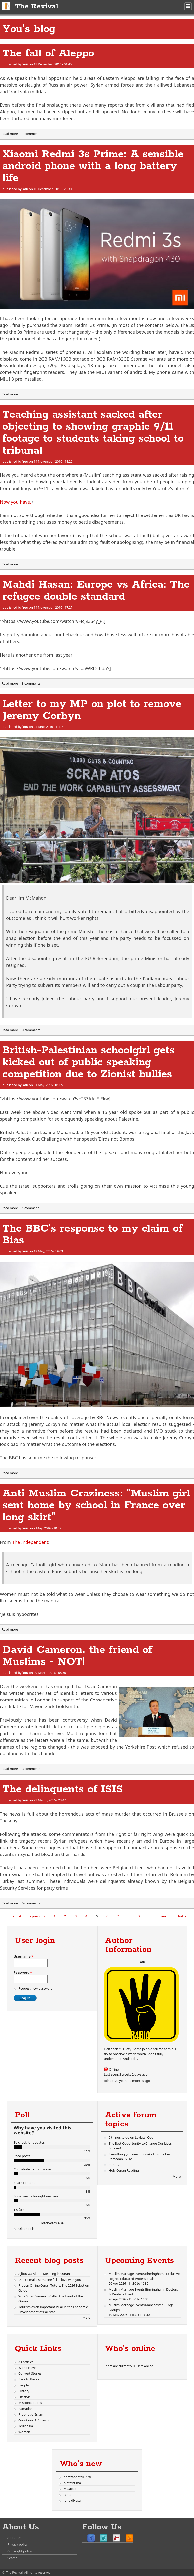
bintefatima (72, 2483)
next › (165, 1916)
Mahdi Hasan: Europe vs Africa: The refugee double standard (95, 590)
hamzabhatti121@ (77, 2477)
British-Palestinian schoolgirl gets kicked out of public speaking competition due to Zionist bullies (88, 1062)
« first (17, 1916)
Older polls (26, 2228)
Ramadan (25, 2408)
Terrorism (25, 2426)
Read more (10, 133)
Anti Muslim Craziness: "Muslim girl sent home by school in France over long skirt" (96, 1505)
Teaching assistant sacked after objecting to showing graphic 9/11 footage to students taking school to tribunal (93, 432)
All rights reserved (37, 2572)
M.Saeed (70, 2488)
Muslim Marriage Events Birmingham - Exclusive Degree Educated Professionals (144, 2276)
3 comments (31, 683)
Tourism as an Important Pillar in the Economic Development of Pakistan (53, 2309)
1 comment (30, 133)
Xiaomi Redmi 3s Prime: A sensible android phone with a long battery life (92, 166)
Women (24, 2432)
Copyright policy (19, 2551)
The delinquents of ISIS (62, 1789)
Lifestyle (24, 2397)
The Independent (30, 1542)
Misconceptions (30, 2402)
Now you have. (17, 502)
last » (182, 1916)
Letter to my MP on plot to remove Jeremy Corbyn (91, 710)
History (23, 2391)
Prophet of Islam (30, 2414)
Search (12, 2558)
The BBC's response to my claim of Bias (92, 1234)
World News (27, 2367)
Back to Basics (28, 2379)
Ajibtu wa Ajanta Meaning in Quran (44, 2273)
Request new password (35, 1988)
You (25, 64)
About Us (14, 2537)
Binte (67, 2494)
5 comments (31, 1903)
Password (23, 1972)
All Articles (25, 2362)
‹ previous (37, 1916)
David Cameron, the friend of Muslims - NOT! (77, 1656)
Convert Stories (29, 2373)
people (23, 2385)
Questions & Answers (34, 2420)
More (177, 2176)
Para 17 (114, 2165)
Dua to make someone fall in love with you (49, 2279)
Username (23, 1956)
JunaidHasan (73, 2500)
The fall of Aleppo (48, 53)
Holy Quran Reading (124, 2170)
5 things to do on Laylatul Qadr (132, 2137)
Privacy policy (17, 2544)
